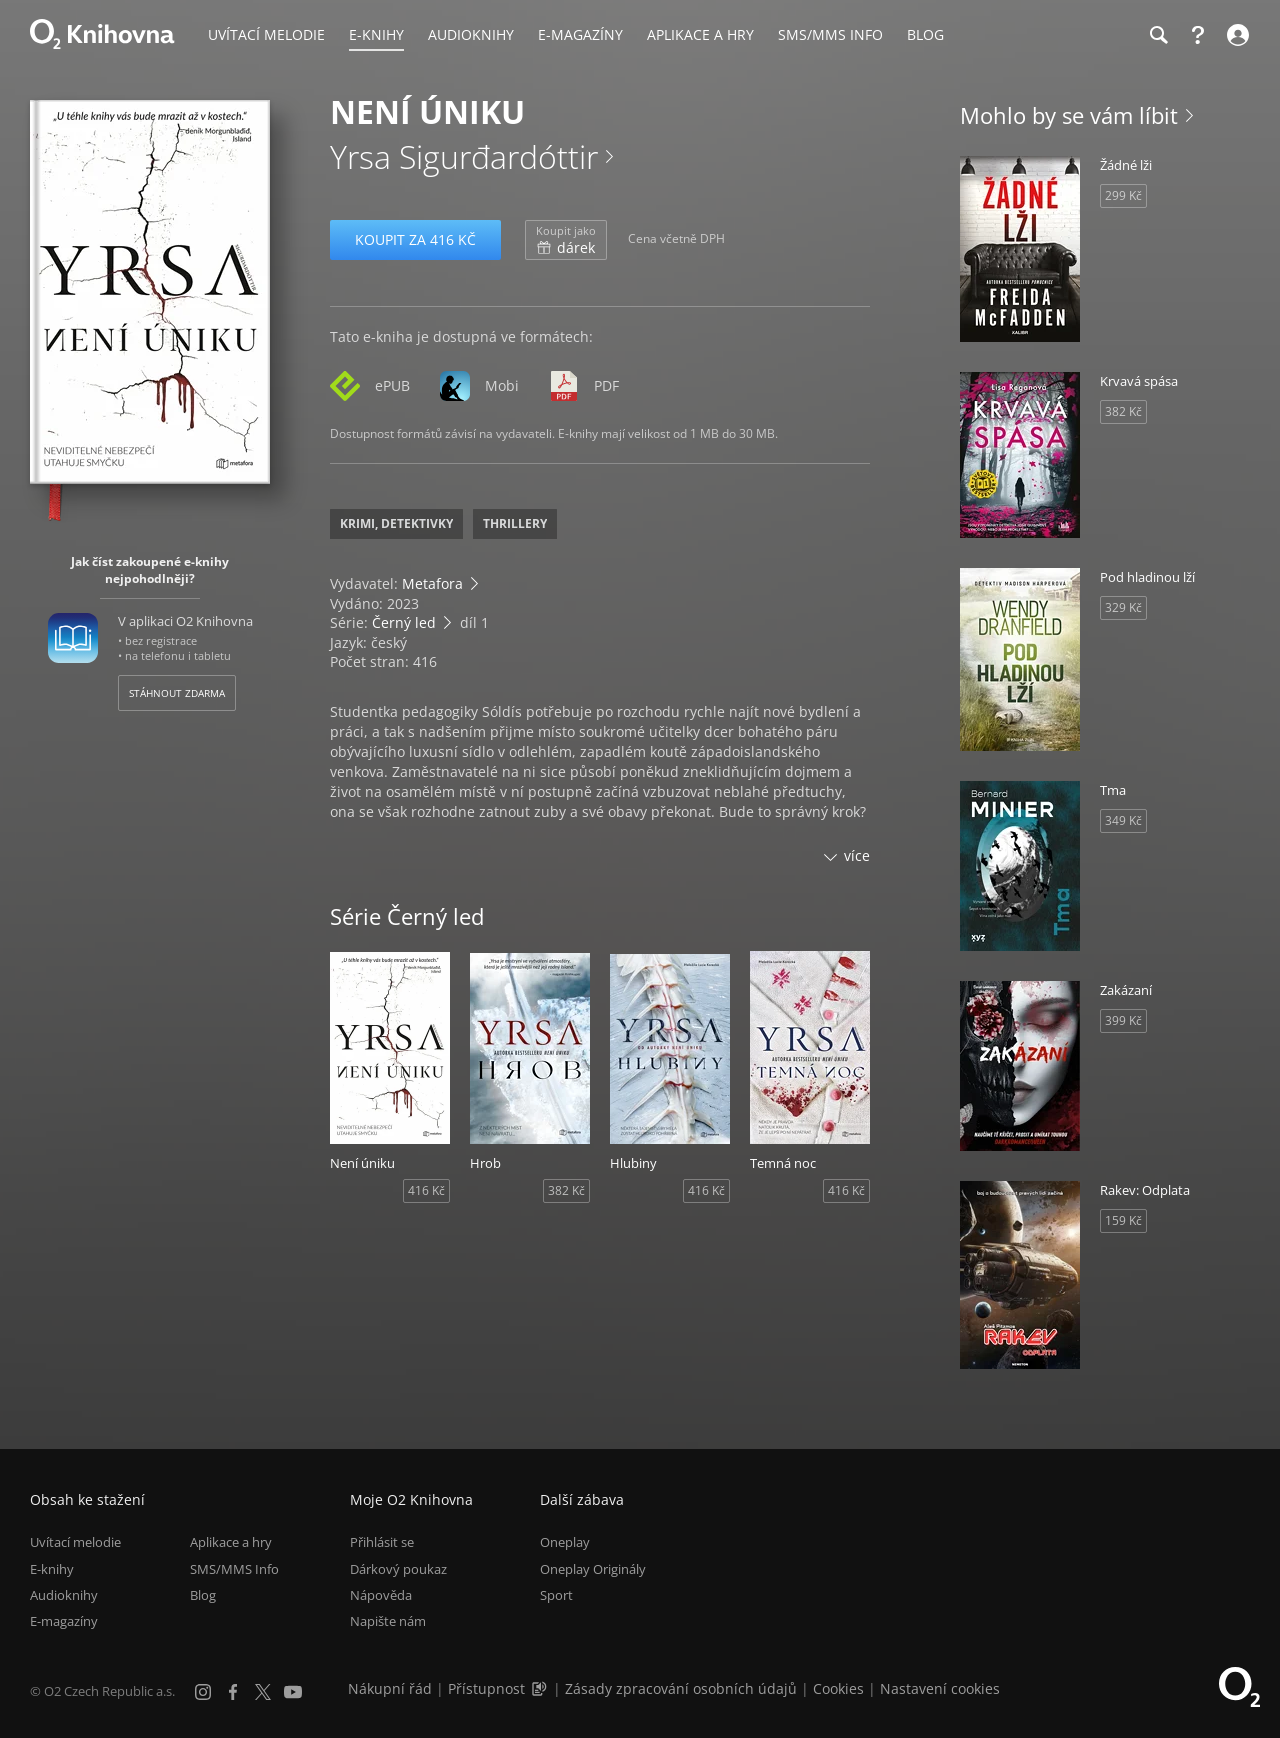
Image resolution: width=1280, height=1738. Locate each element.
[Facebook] (233, 1692)
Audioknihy (64, 1595)
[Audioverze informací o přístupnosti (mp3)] (541, 1688)
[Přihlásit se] (1235, 35)
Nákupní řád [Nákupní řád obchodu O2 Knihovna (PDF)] (390, 1688)
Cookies (838, 1688)
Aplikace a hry (231, 1542)
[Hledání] (1158, 35)
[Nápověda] (1198, 35)
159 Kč (1123, 1220)
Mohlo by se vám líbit (1069, 115)
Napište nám (388, 1621)
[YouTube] (293, 1692)
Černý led (404, 622)
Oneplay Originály (593, 1569)
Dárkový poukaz (398, 1569)
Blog (203, 1595)
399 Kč (1123, 1020)
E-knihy (52, 1569)
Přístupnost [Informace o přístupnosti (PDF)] (486, 1688)
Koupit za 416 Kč (415, 239)
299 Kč (1123, 195)
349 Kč (1123, 820)
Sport (556, 1595)
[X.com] (263, 1692)
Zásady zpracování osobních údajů (681, 1688)
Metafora (432, 583)
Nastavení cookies (940, 1688)
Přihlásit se (382, 1542)
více (857, 855)
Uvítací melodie (75, 1542)
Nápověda (381, 1595)
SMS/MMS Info (234, 1569)
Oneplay (565, 1542)
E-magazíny (64, 1621)
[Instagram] (203, 1692)
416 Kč (426, 1190)
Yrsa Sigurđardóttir (464, 156)
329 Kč (1123, 607)
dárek (566, 240)
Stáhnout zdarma (177, 693)
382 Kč (566, 1190)
